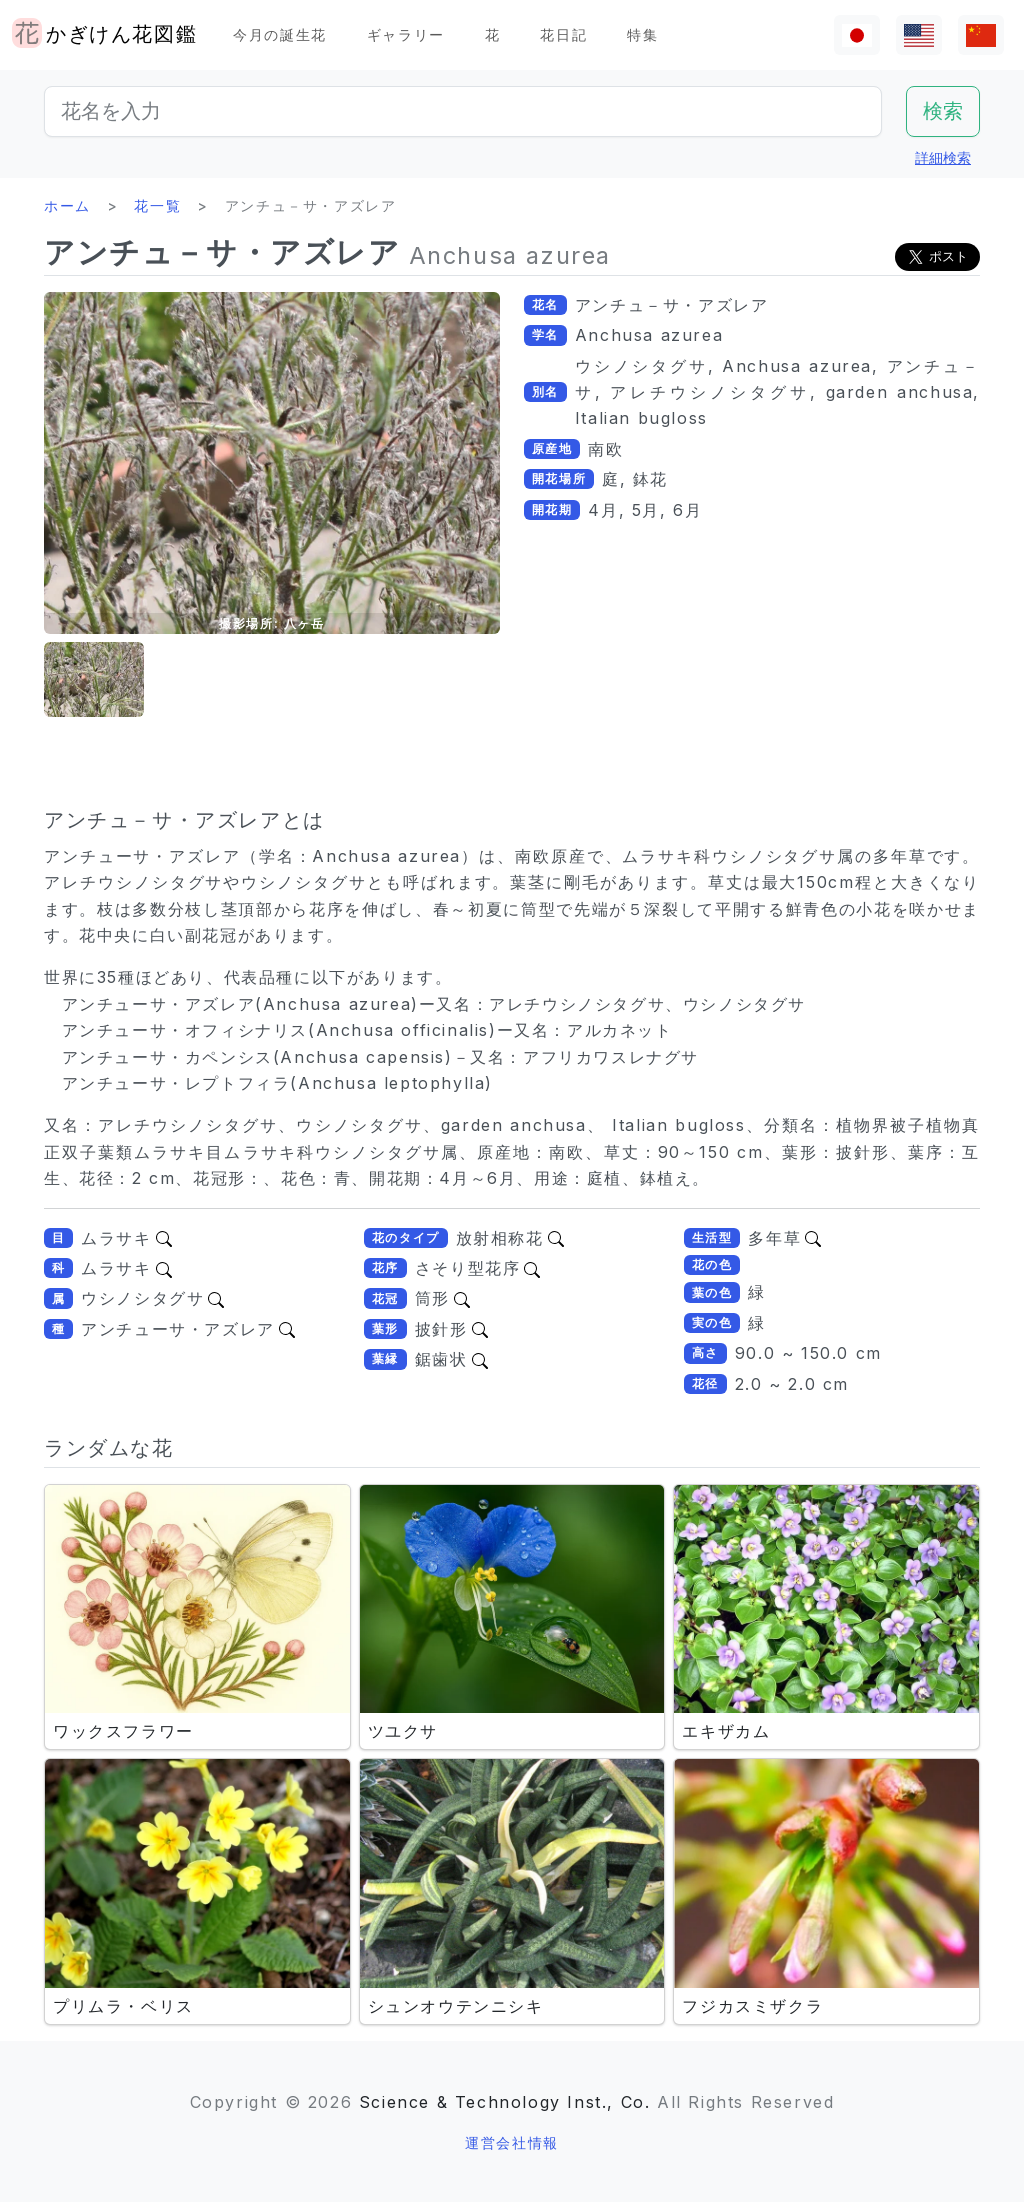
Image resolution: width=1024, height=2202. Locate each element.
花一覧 (157, 205)
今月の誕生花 (280, 34)
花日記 (563, 34)
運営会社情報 (512, 2142)
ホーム (67, 205)
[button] (94, 679)
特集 (642, 34)
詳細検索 (943, 157)
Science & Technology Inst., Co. (505, 2102)
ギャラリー (406, 34)
